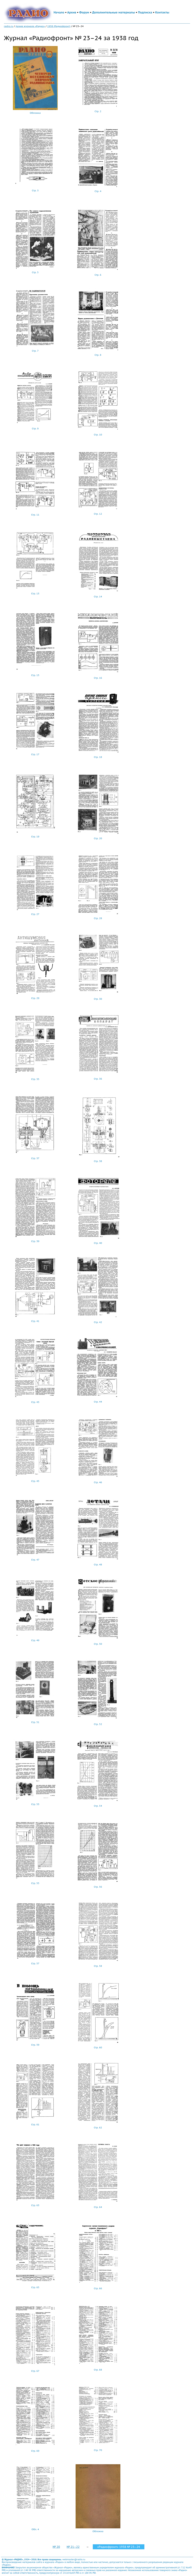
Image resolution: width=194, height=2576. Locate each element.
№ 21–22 (73, 2547)
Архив (71, 12)
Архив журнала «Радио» (30, 26)
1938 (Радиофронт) (58, 26)
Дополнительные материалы (113, 12)
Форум (84, 12)
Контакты (162, 12)
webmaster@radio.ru (73, 2559)
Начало (59, 12)
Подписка (145, 12)
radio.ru (8, 26)
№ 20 (56, 2547)
